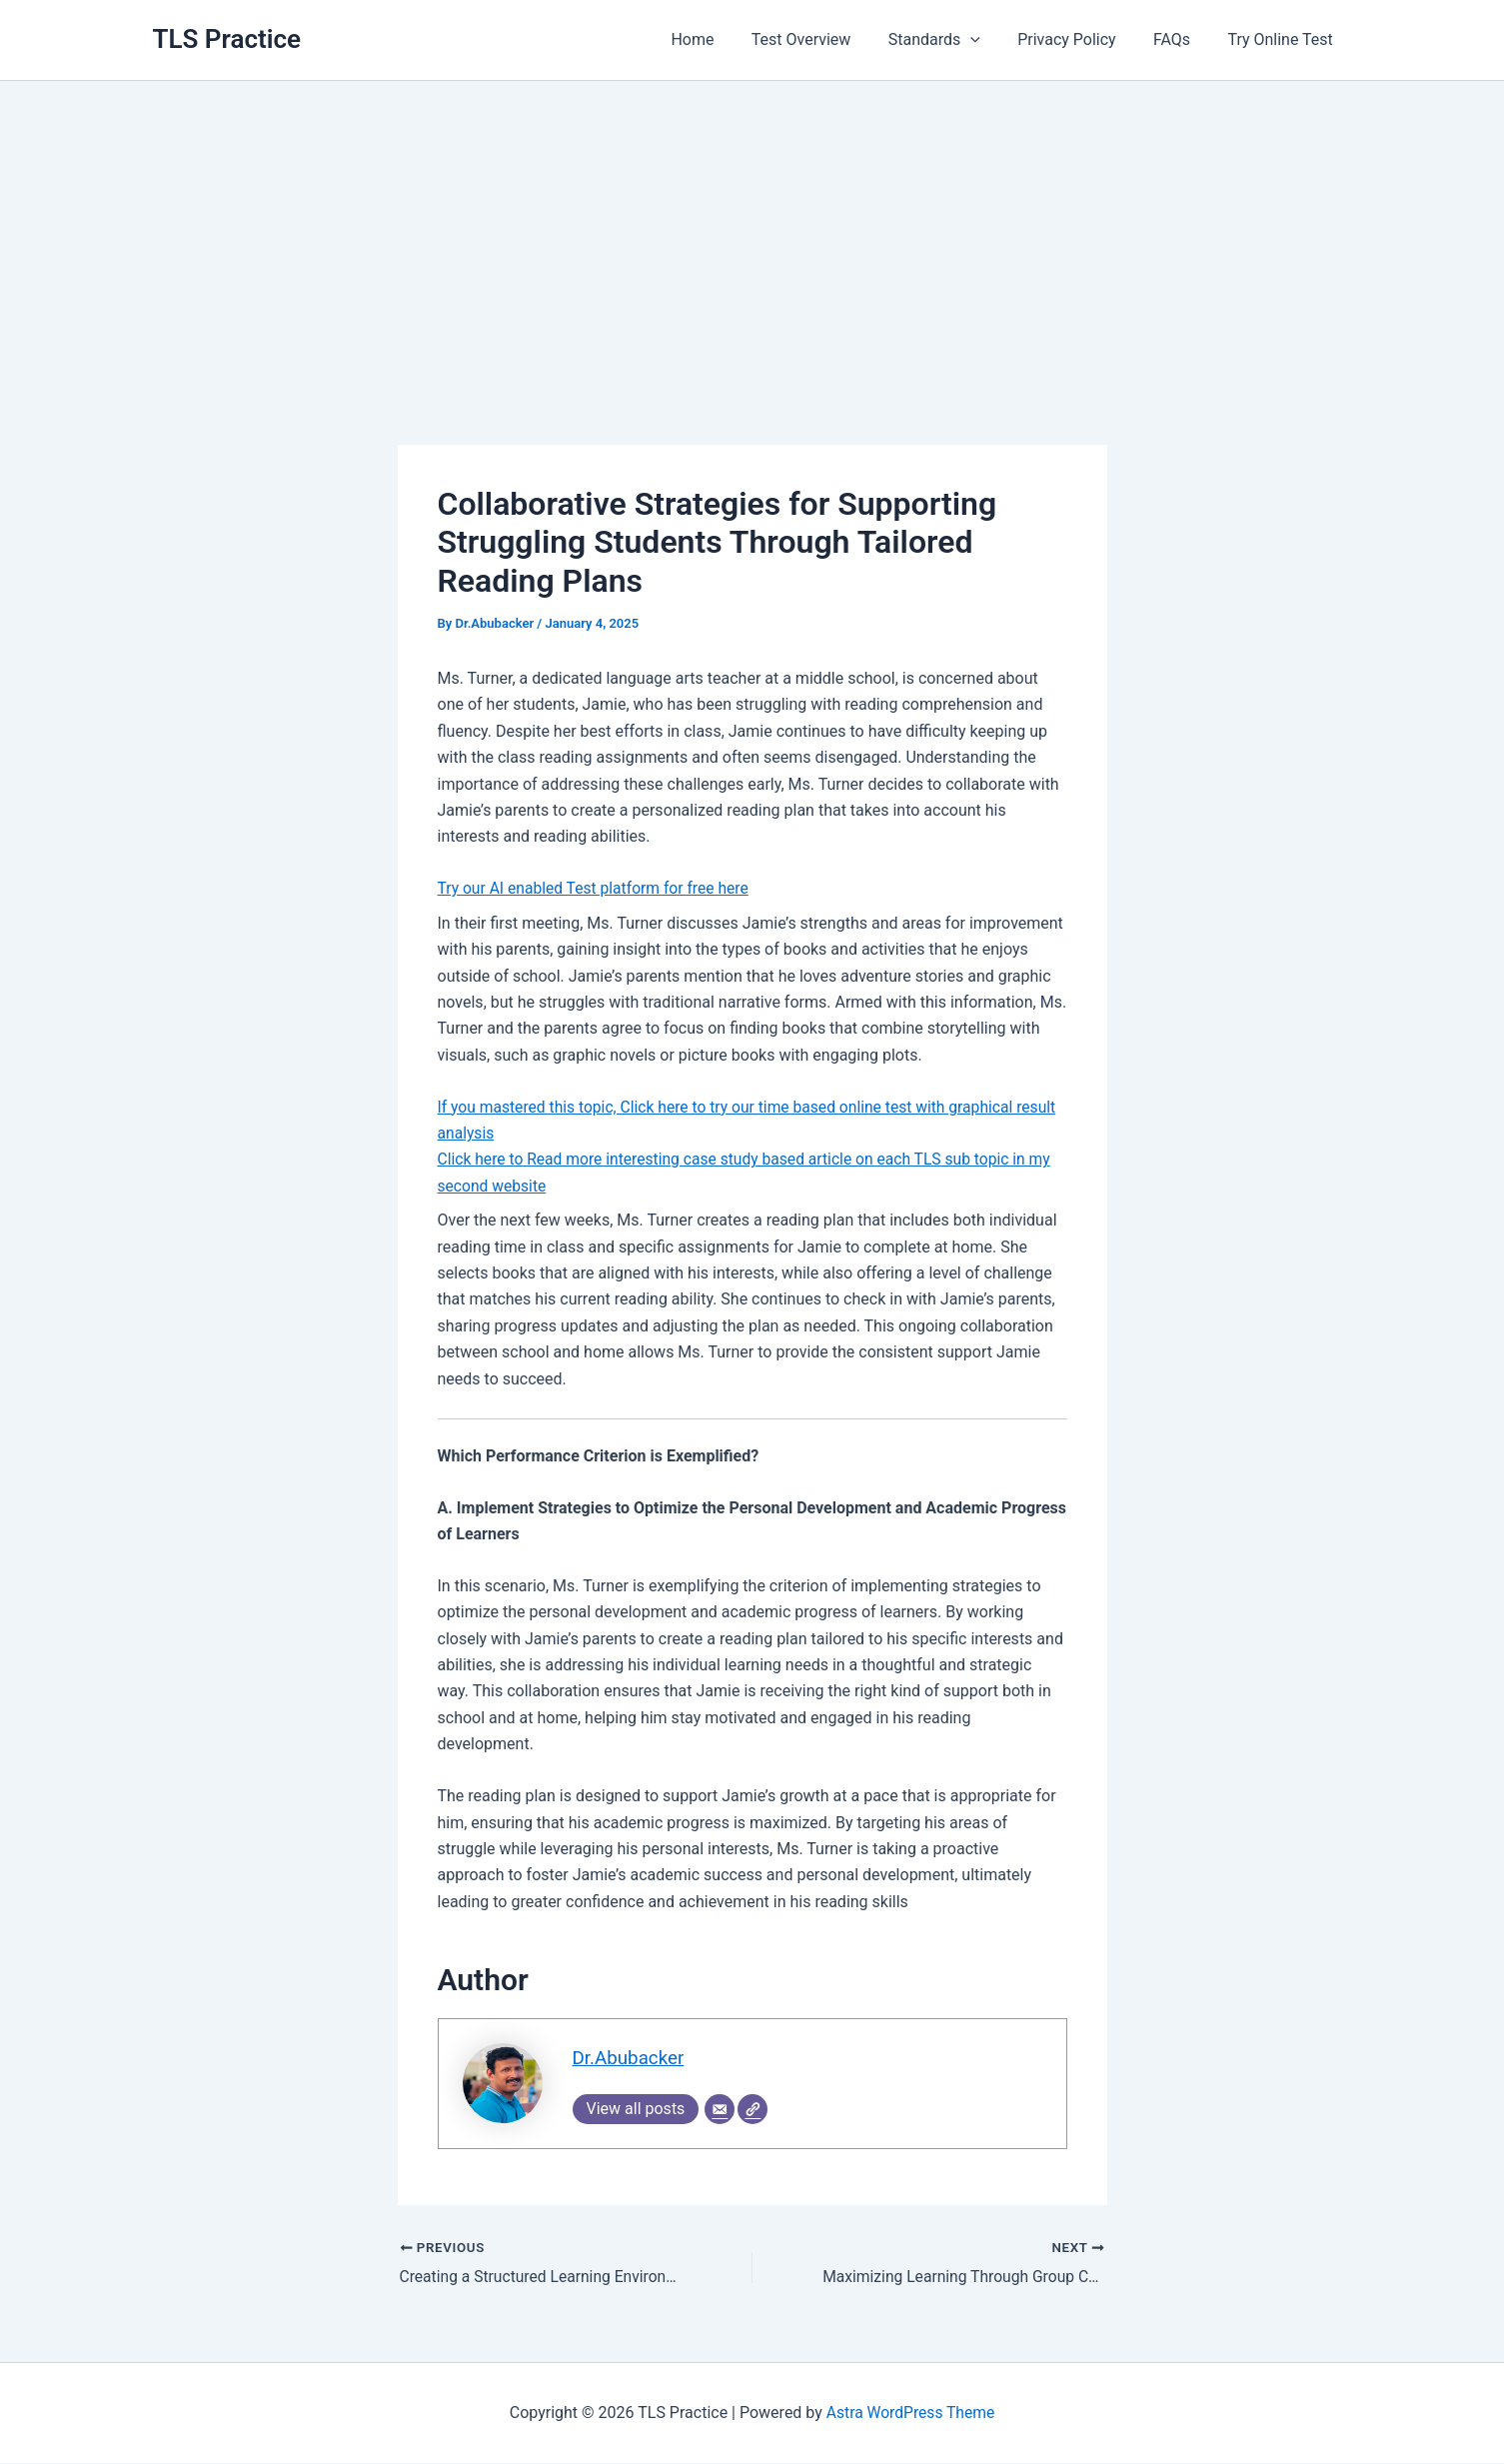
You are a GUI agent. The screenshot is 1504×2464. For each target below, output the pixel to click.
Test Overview (825, 39)
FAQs (1179, 39)
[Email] (720, 2110)
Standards (952, 40)
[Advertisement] (752, 231)
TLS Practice (227, 39)
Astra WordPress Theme (910, 2413)
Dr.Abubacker (630, 2058)
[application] (989, 40)
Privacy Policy (1079, 39)
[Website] (752, 2110)
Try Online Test (1282, 39)
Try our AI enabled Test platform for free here (597, 888)
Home (722, 39)
